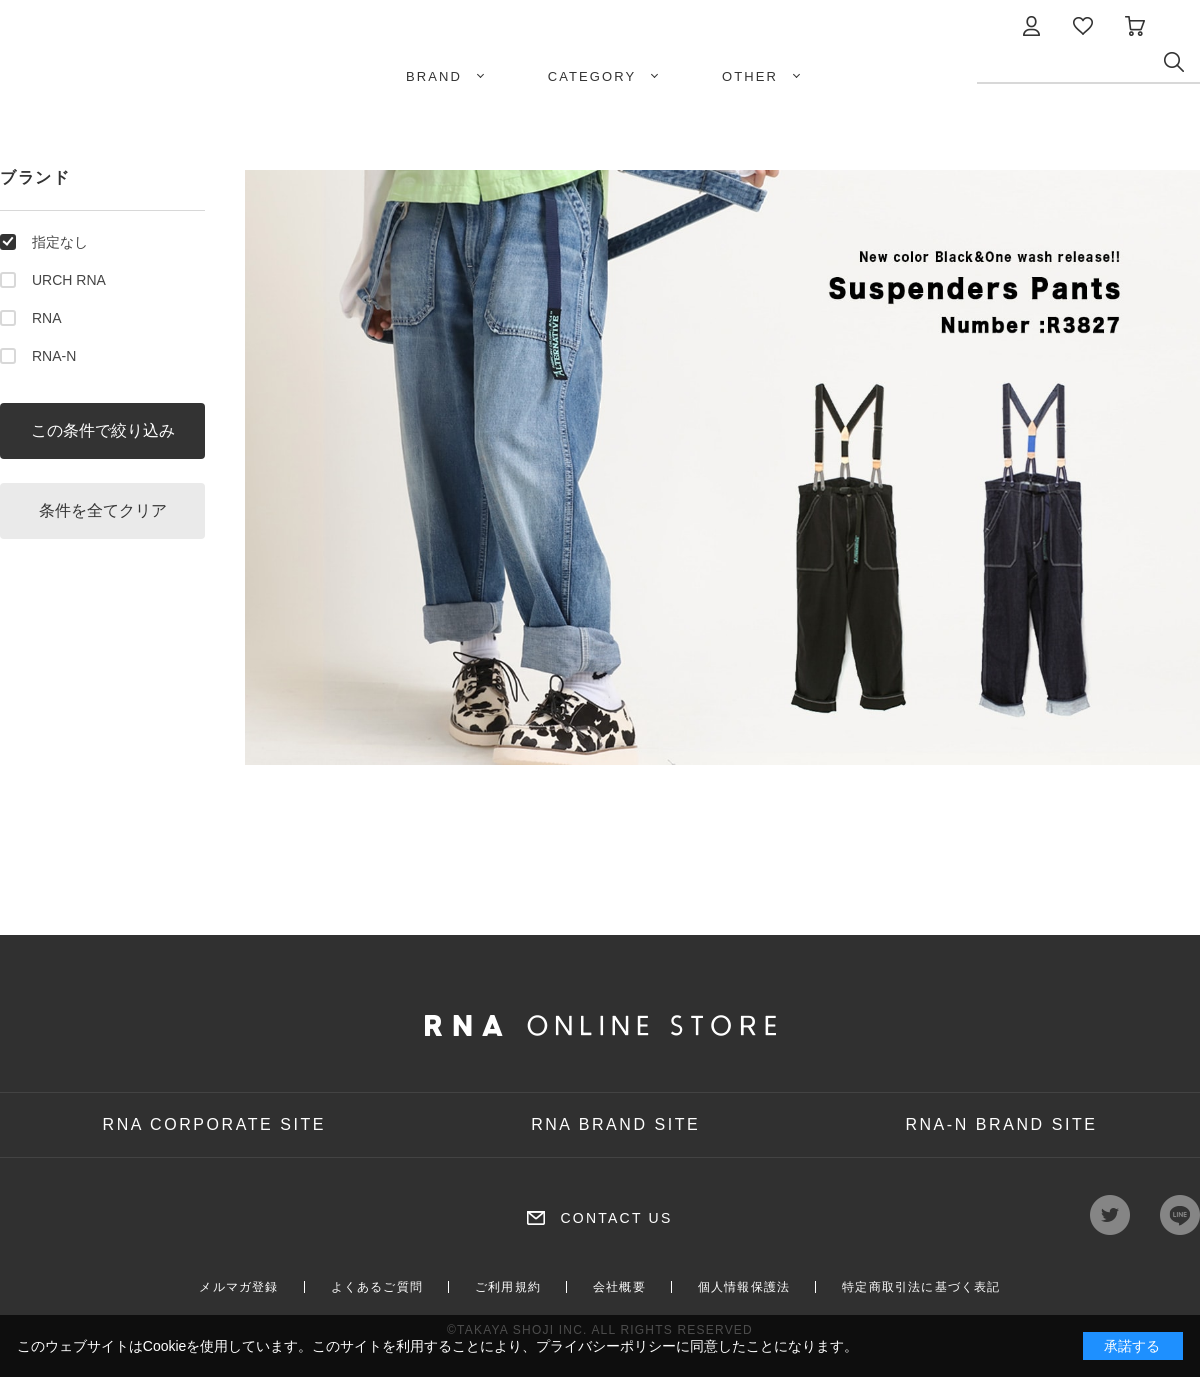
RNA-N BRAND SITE (1001, 1124)
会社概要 (619, 1287)
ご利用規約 (508, 1287)
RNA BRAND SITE (615, 1124)
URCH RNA (69, 280)
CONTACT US (616, 1218)
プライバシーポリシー (606, 1346)
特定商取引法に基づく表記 (921, 1287)
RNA (47, 318)
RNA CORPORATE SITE (215, 1124)
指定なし (60, 242)
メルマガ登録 (238, 1287)
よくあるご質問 (377, 1287)
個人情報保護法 (744, 1287)
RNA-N (54, 356)
